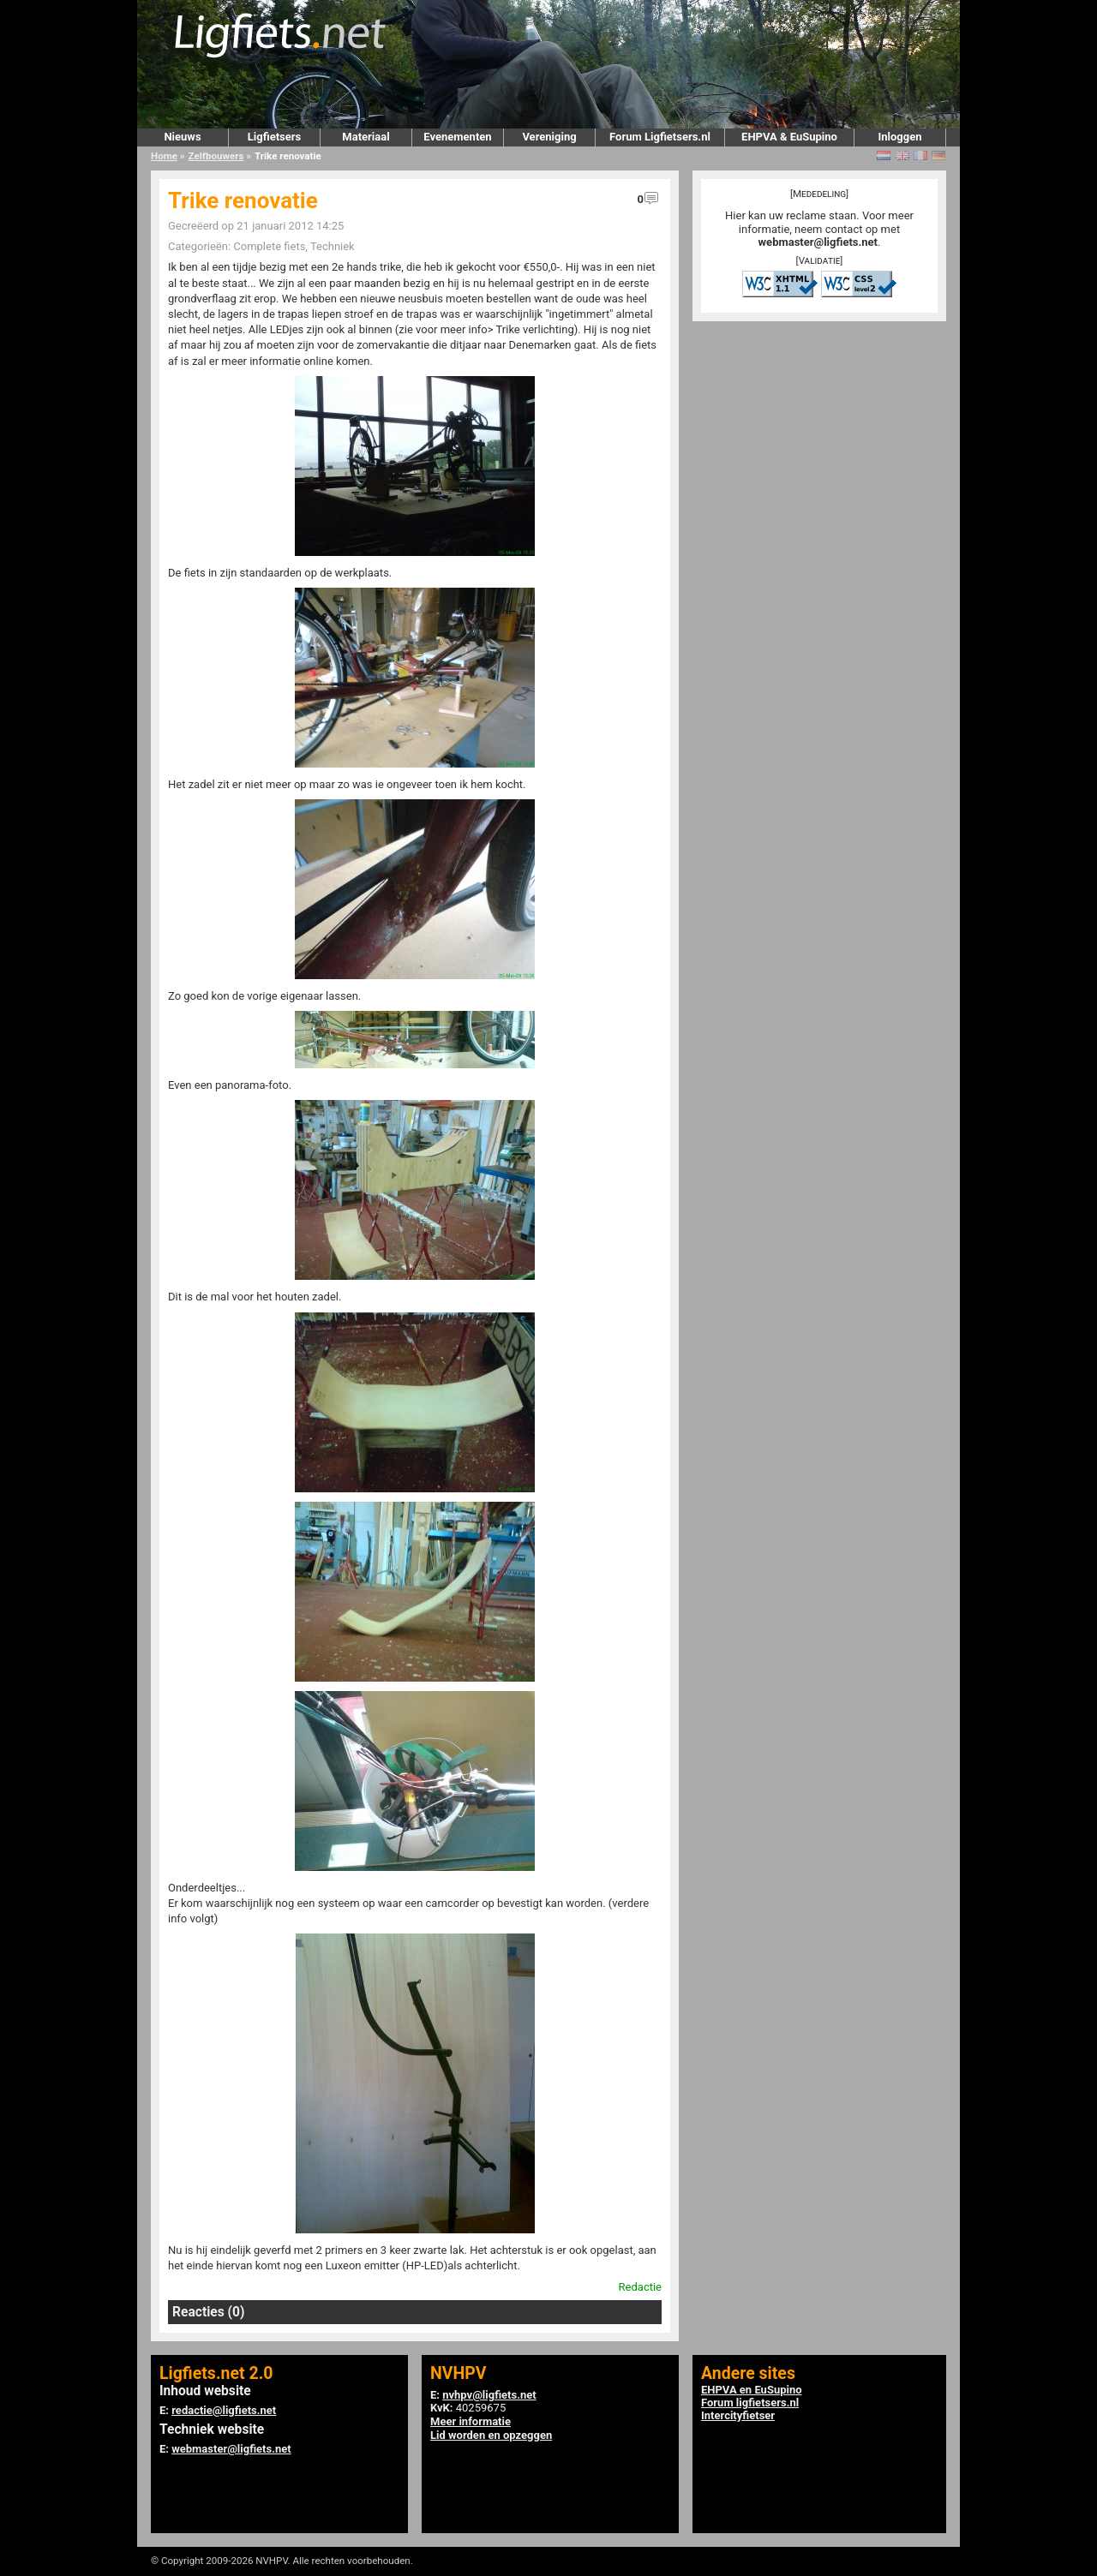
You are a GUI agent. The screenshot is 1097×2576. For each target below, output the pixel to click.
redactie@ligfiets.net (223, 2410)
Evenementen (457, 136)
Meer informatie (470, 2421)
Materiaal (365, 136)
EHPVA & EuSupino (789, 136)
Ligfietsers (274, 136)
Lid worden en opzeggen (491, 2435)
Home (164, 156)
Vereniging (549, 136)
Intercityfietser (738, 2415)
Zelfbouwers (216, 156)
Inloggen (899, 136)
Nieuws (182, 136)
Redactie (640, 2286)
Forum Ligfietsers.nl (659, 136)
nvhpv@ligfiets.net (489, 2394)
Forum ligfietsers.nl (750, 2402)
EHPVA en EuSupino (751, 2389)
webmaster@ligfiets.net (818, 242)
